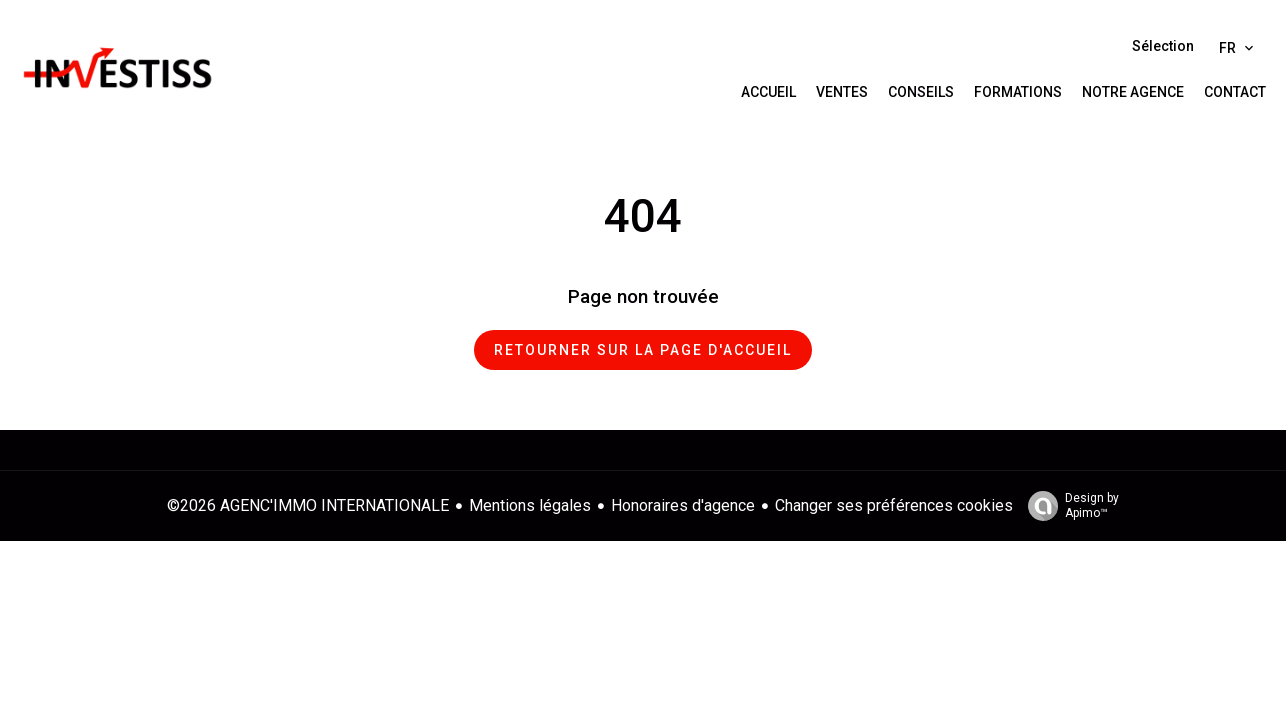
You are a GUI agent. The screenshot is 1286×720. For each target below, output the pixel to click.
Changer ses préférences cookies (894, 505)
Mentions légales (530, 505)
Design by (1068, 506)
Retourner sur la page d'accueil (643, 350)
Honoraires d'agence (683, 505)
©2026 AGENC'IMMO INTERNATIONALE (308, 505)
